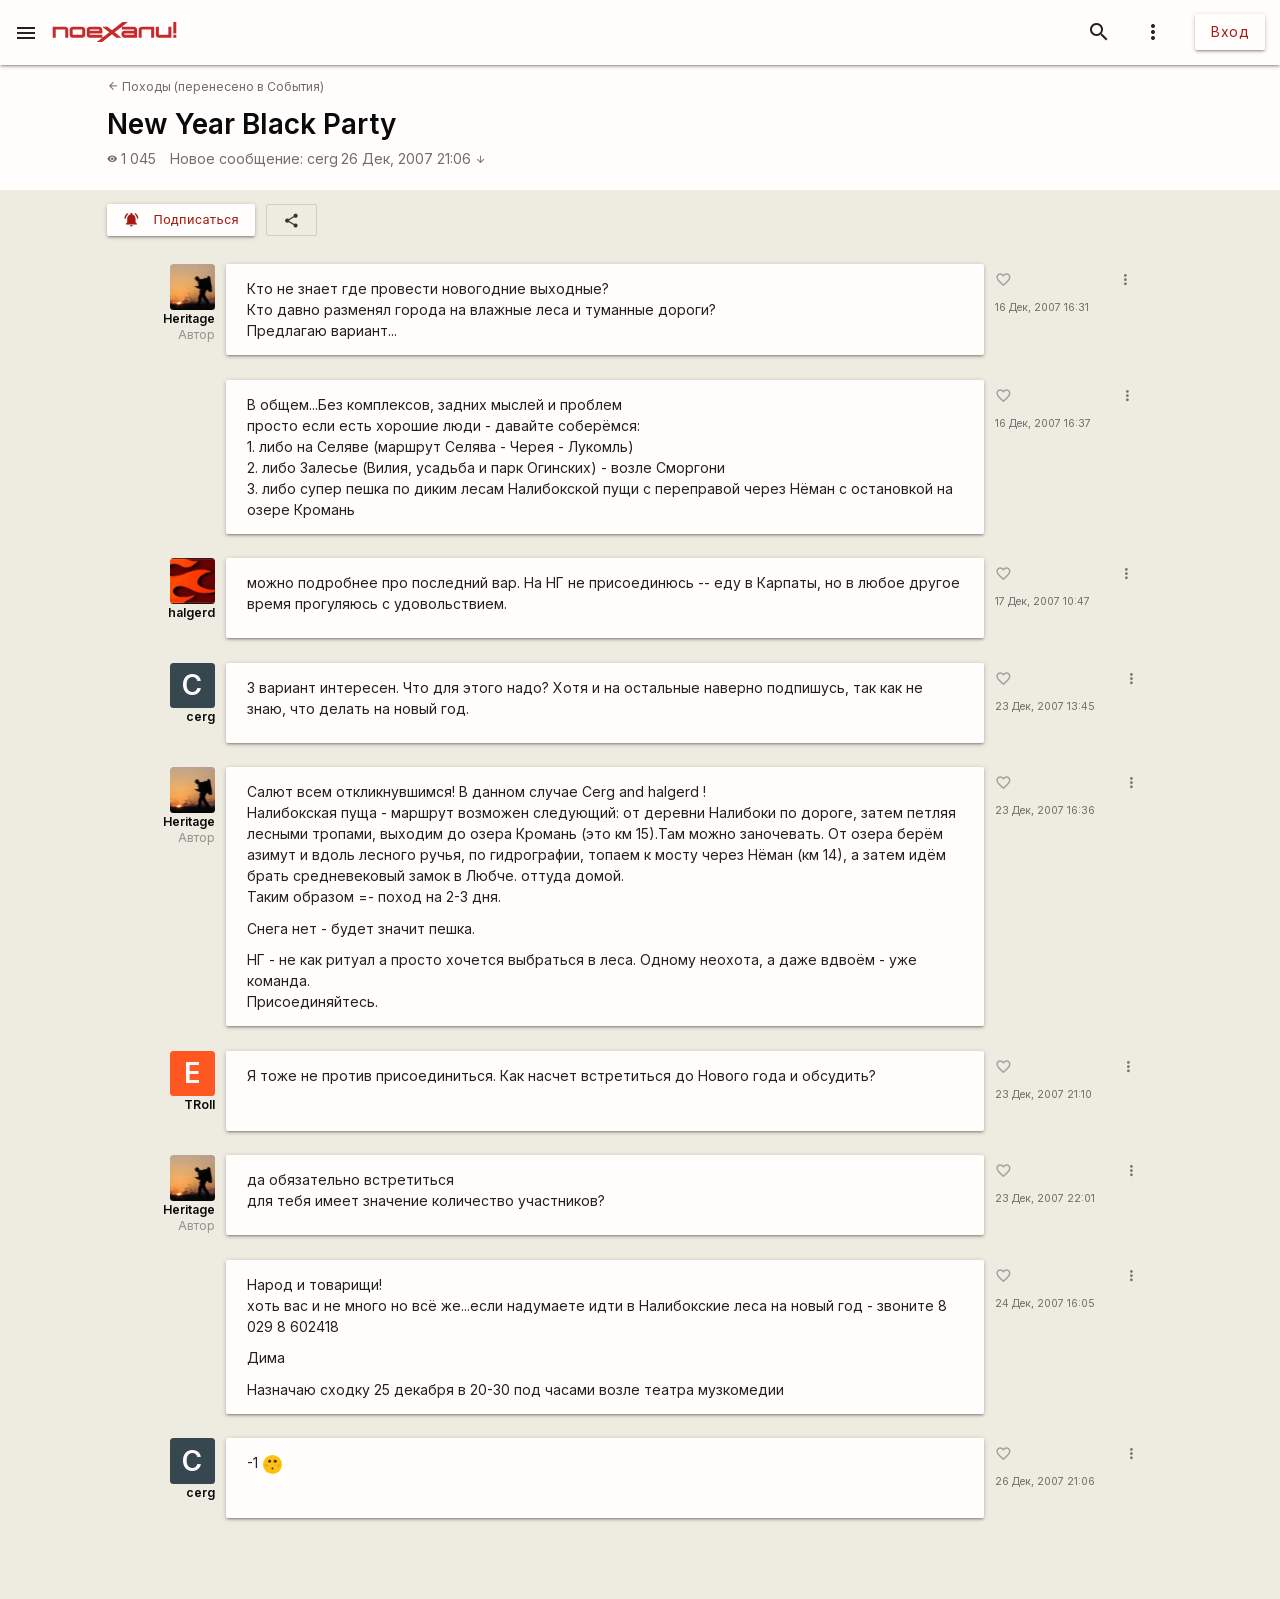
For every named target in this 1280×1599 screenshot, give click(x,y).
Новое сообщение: (236, 158)
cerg (322, 158)
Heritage (189, 318)
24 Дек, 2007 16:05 (1045, 1303)
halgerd (191, 612)
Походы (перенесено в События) (216, 86)
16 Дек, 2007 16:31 (1042, 307)
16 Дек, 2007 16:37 (1043, 423)
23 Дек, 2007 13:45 (1045, 706)
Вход (1230, 31)
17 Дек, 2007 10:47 (1042, 601)
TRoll (199, 1104)
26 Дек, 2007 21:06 (413, 158)
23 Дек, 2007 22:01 (1045, 1198)
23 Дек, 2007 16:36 (1045, 810)
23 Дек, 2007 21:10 (1043, 1094)
